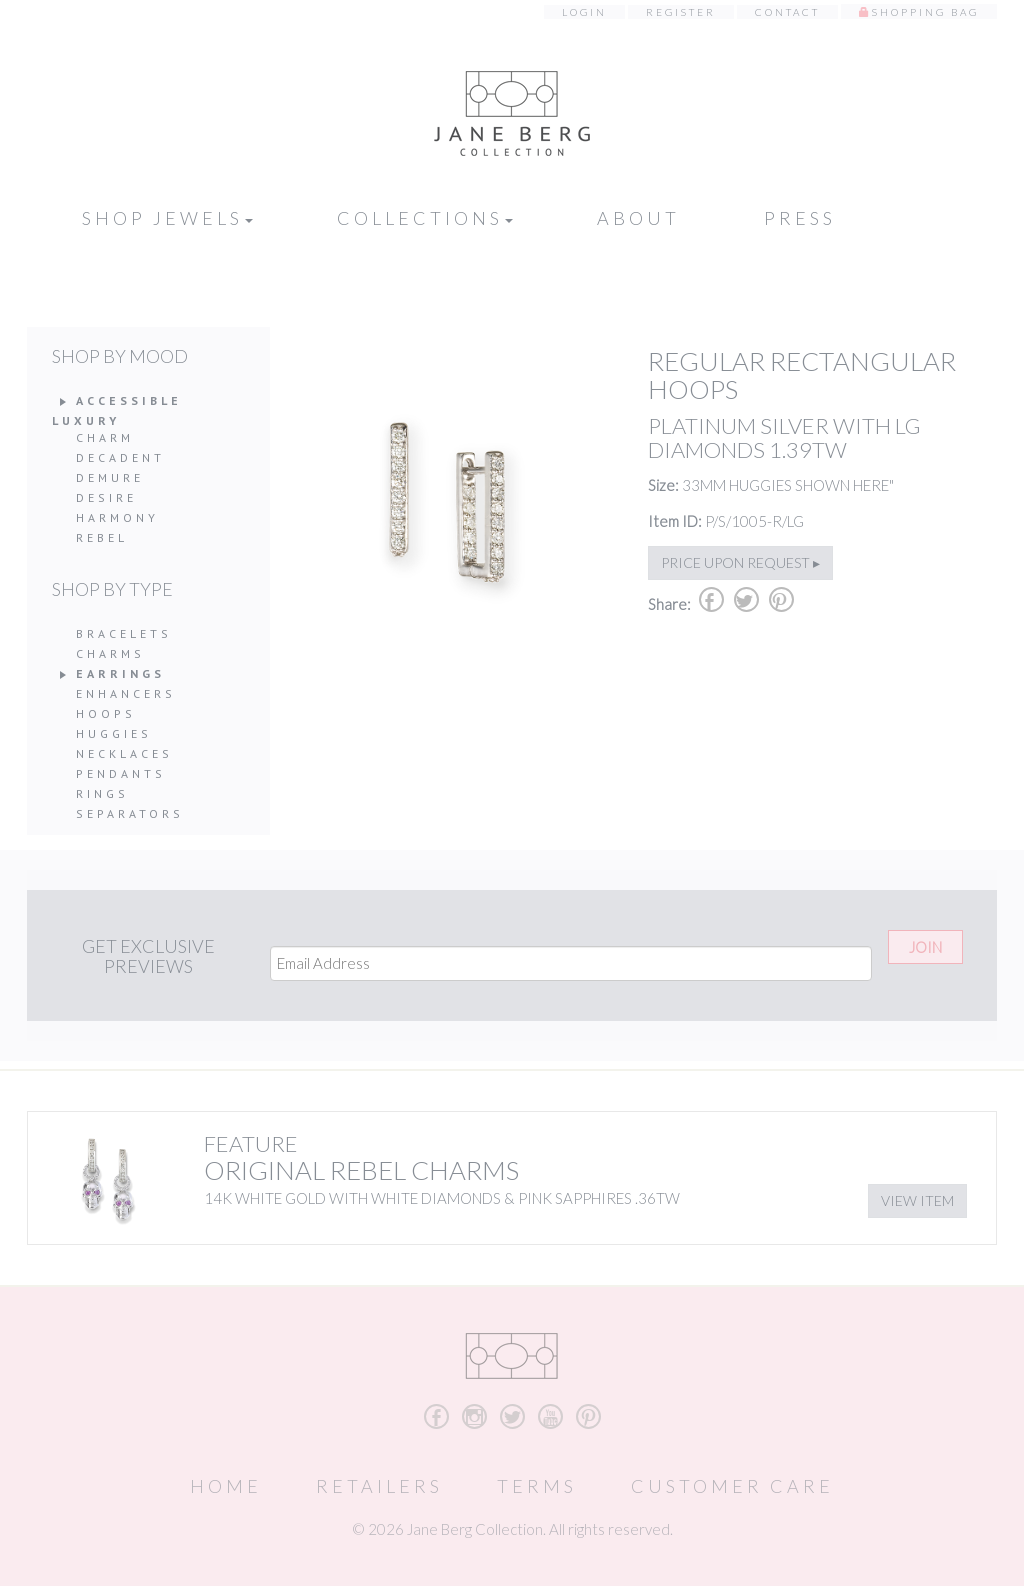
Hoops (106, 713)
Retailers (379, 1486)
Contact (787, 12)
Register (681, 12)
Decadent (120, 457)
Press (800, 218)
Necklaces (124, 753)
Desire (106, 497)
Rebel (102, 537)
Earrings (120, 673)
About (638, 218)
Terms (537, 1486)
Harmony (117, 517)
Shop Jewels (167, 218)
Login (584, 12)
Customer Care (732, 1486)
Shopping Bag (925, 12)
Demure (110, 477)
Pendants (121, 773)
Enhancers (126, 693)
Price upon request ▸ (740, 562)
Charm (105, 437)
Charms (110, 653)
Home (226, 1486)
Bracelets (124, 633)
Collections (425, 218)
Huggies (114, 733)
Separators (130, 813)
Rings (102, 793)
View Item (917, 1200)
